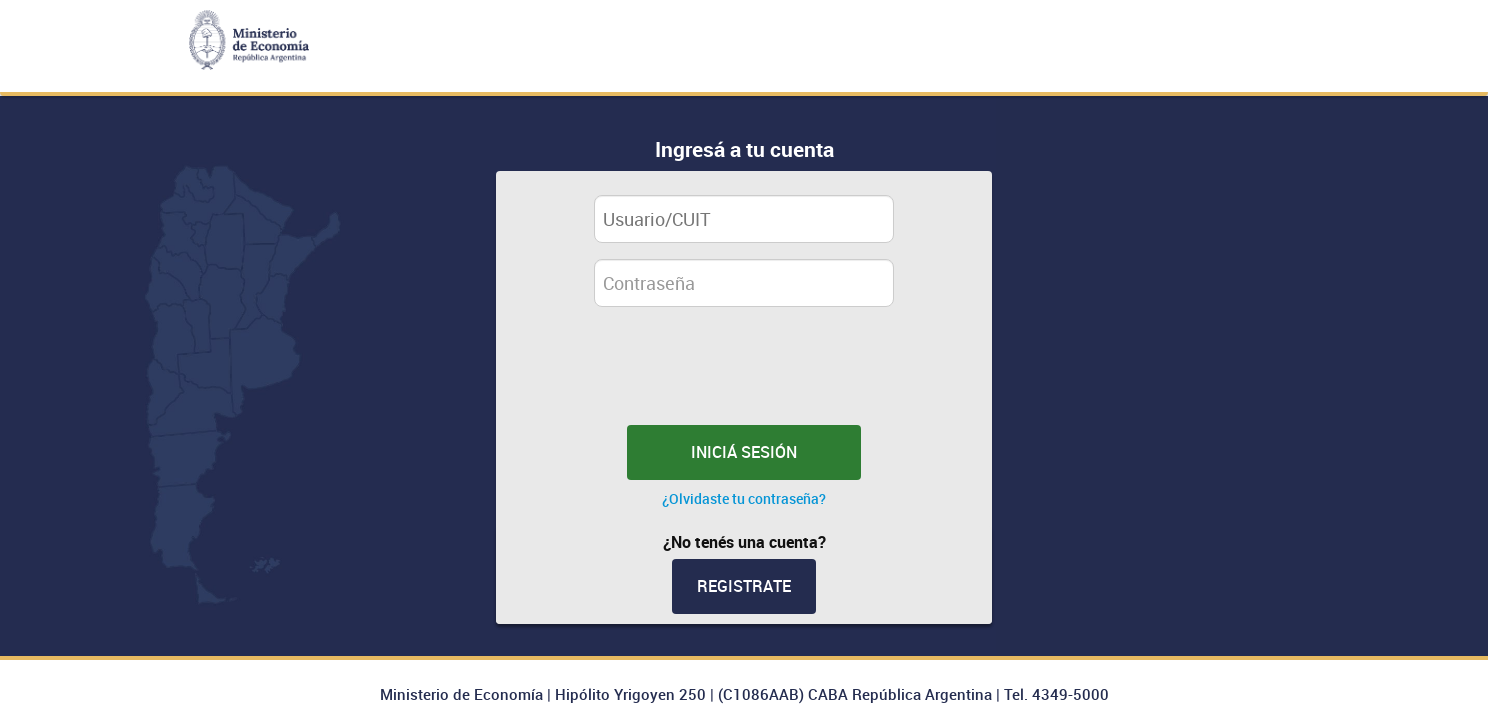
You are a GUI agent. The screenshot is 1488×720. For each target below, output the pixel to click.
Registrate (744, 586)
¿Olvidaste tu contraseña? (744, 499)
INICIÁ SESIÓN (744, 452)
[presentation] (755, 376)
